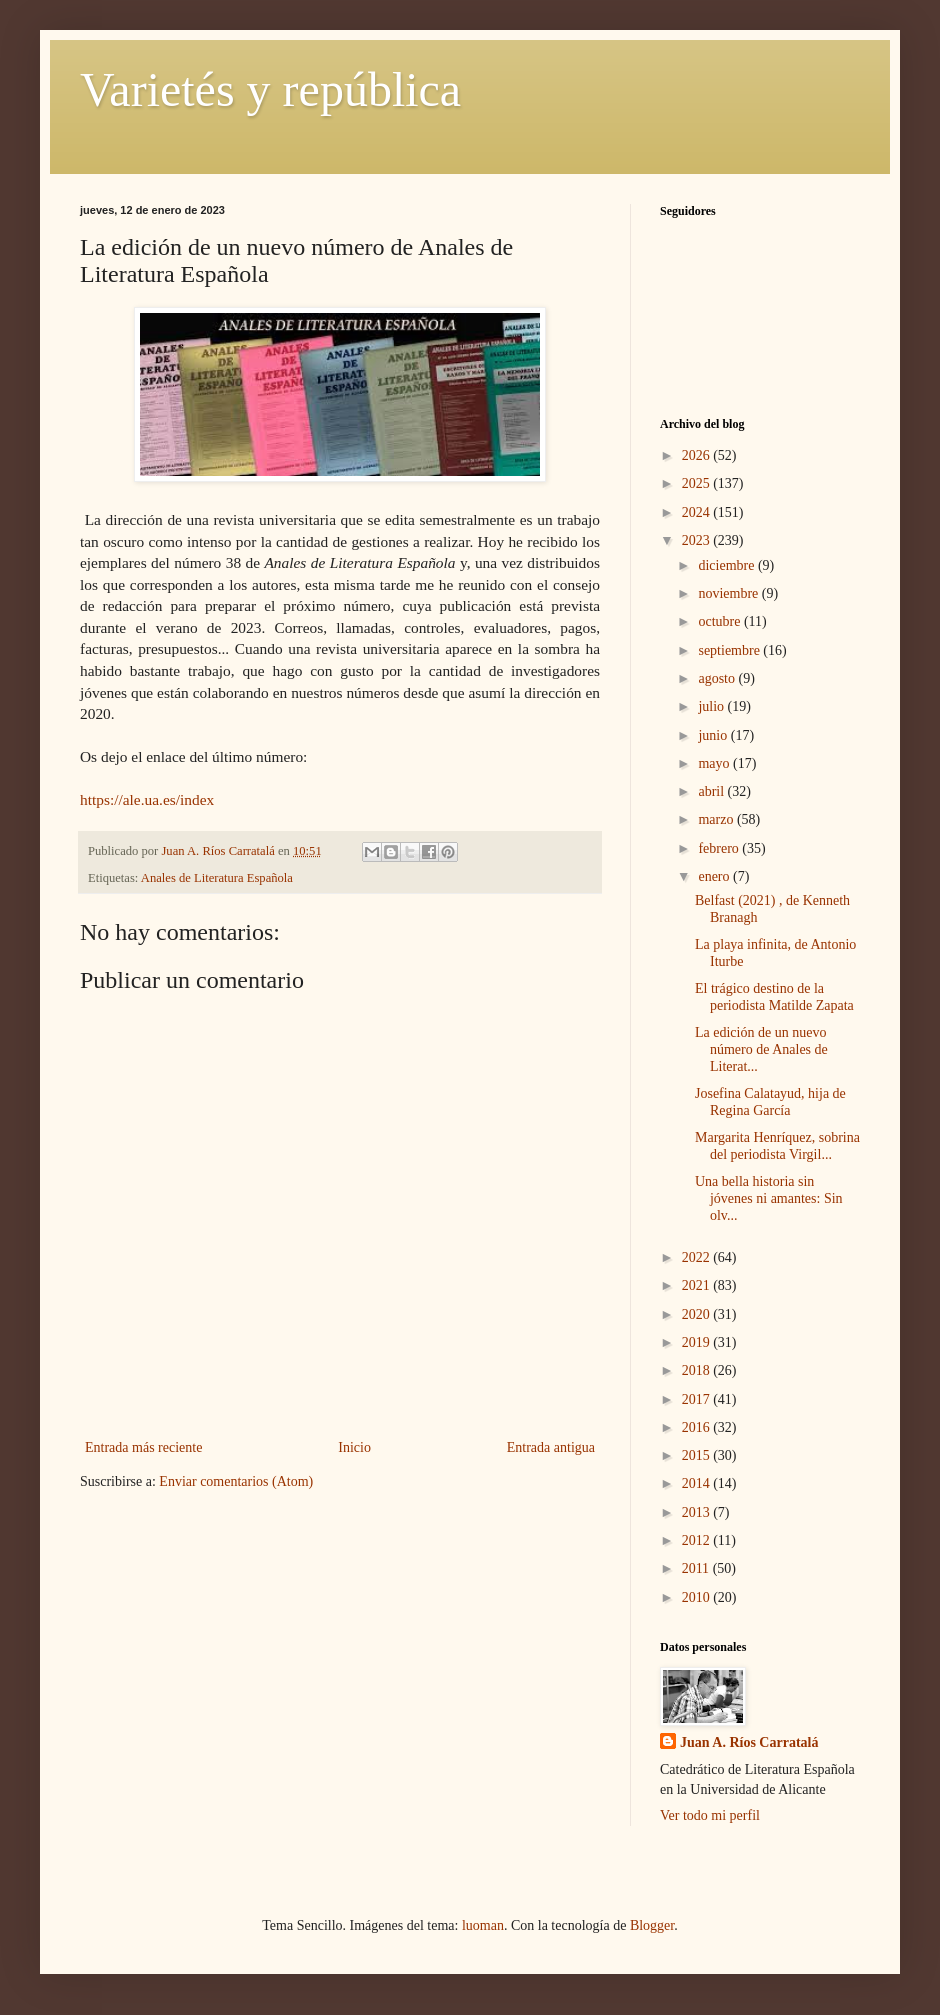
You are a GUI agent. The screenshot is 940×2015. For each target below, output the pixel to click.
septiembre (730, 650)
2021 (698, 1285)
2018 (698, 1370)
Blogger (652, 1925)
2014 (698, 1483)
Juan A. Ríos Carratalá (749, 1742)
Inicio (354, 1447)
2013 (698, 1512)
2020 (698, 1314)
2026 (698, 455)
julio (712, 706)
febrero (720, 848)
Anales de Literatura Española (217, 878)
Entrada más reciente (143, 1447)
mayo (715, 763)
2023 (698, 540)
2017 (698, 1399)
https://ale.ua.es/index (147, 799)
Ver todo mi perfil (710, 1815)
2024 (698, 512)
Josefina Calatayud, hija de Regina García (770, 1102)
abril (712, 791)
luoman (483, 1925)
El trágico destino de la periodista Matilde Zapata (774, 997)
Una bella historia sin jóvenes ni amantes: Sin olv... (769, 1198)
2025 (698, 483)
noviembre (729, 593)
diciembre (727, 565)
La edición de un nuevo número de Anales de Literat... (761, 1049)
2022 (698, 1257)
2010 (698, 1597)
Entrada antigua (551, 1447)
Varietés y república (270, 89)
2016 (698, 1427)
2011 (697, 1568)
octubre (720, 621)
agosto (718, 678)
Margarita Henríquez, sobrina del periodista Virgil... (777, 1146)
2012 (698, 1540)
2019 (698, 1342)
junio (714, 735)
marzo (717, 819)
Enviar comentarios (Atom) (236, 1481)
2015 (698, 1455)
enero (715, 876)
